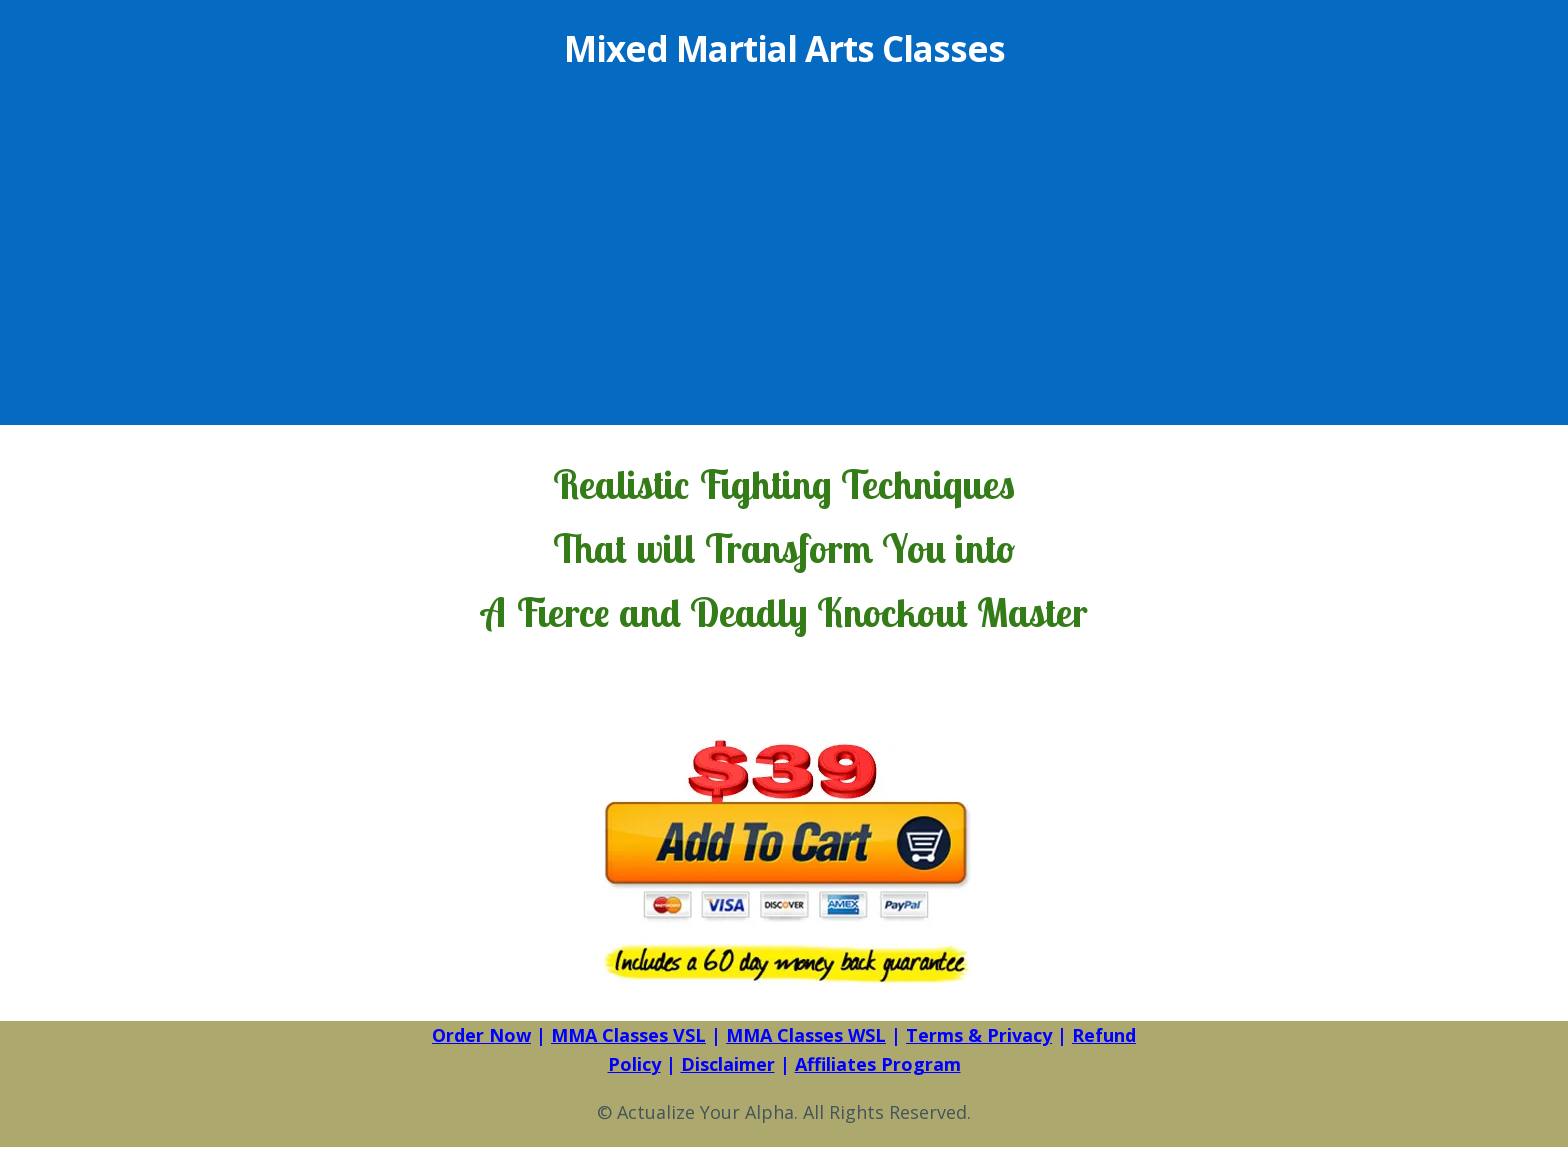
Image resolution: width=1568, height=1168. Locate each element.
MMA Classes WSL (806, 1035)
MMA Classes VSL (628, 1035)
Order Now (481, 1035)
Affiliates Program (878, 1064)
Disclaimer (728, 1064)
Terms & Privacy (979, 1035)
